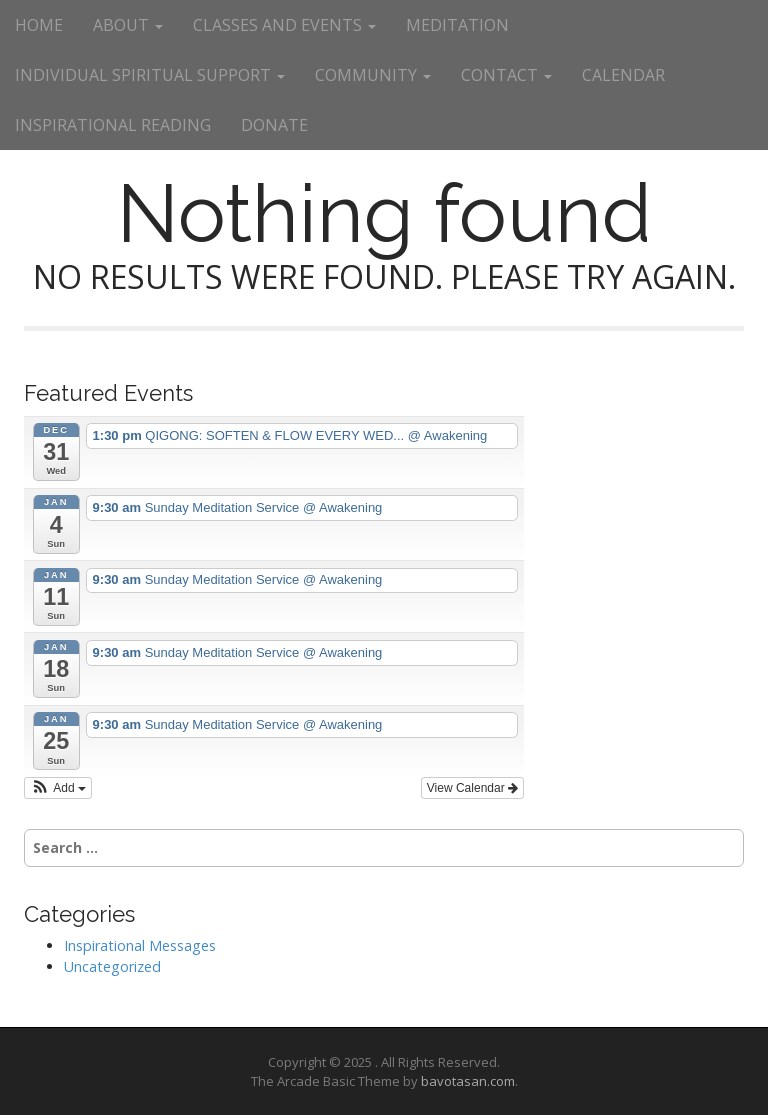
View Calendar (472, 788)
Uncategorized (112, 966)
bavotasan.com (468, 1081)
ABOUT (128, 25)
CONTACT (506, 75)
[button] (58, 788)
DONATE (274, 125)
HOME (39, 25)
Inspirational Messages (140, 945)
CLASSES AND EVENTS (284, 25)
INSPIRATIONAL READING (113, 125)
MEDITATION (457, 25)
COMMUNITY (373, 75)
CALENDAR (623, 75)
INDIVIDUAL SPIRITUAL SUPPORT (150, 75)
